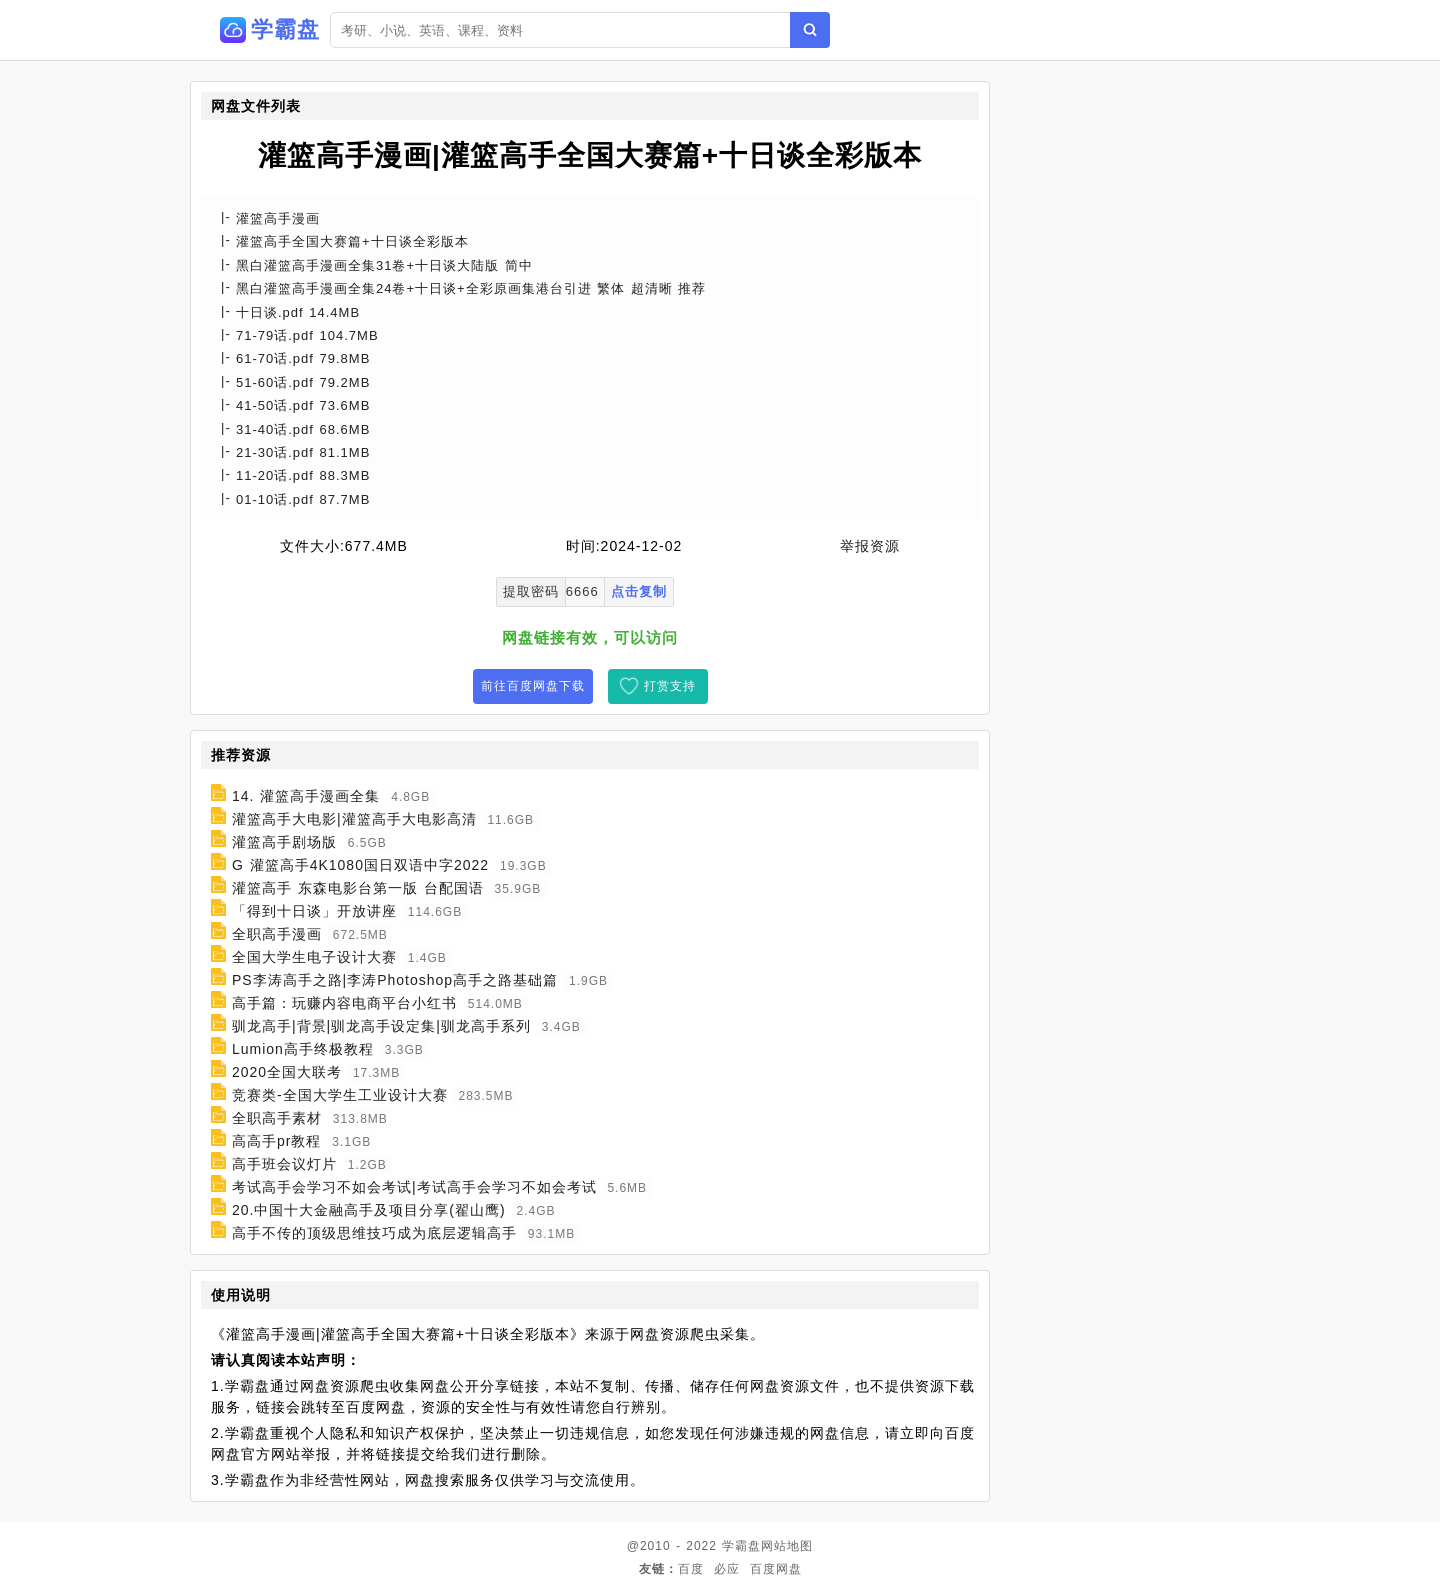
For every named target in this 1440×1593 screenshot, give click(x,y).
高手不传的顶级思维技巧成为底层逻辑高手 (374, 1233)
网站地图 (787, 1546)
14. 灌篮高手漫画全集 (306, 796)
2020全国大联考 (287, 1072)
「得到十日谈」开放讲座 (314, 911)
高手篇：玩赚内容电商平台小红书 (344, 1003)
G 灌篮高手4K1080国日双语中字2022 (360, 865)
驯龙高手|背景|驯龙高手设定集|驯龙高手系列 (381, 1026)
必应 (727, 1569)
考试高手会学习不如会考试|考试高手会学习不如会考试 (414, 1187)
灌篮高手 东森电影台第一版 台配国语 (358, 888)
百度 (691, 1569)
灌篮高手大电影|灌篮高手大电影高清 (354, 819)
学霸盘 (741, 1546)
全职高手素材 (277, 1118)
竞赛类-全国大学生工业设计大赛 (340, 1095)
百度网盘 (776, 1569)
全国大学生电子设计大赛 (314, 957)
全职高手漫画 (277, 934)
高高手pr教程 (276, 1141)
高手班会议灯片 (284, 1164)
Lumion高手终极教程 (303, 1049)
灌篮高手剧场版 (284, 842)
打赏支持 (670, 686)
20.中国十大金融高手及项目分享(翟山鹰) (369, 1210)
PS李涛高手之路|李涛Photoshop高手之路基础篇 (395, 980)
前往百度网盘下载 (533, 686)
